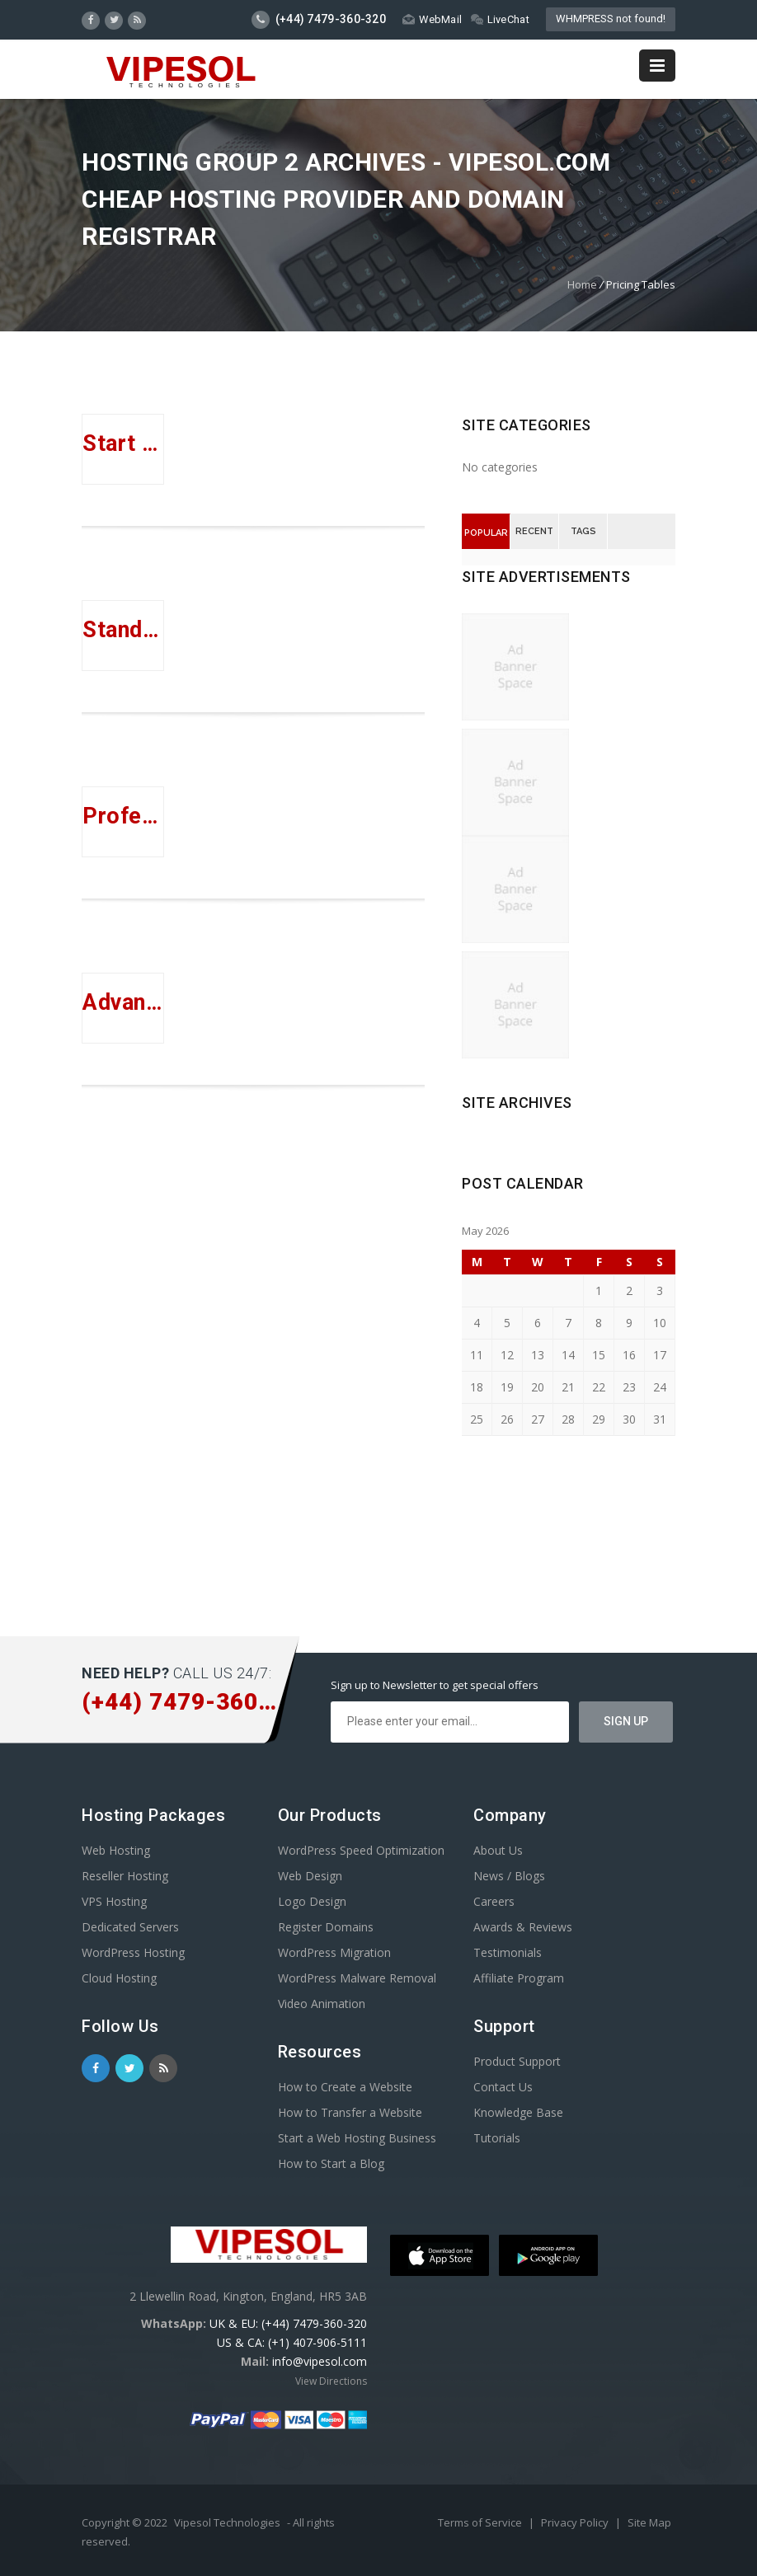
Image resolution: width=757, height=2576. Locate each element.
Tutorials (496, 2138)
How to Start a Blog (331, 2163)
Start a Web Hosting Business (357, 2138)
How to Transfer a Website (350, 2112)
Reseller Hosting (125, 1876)
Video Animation (321, 2003)
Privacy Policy (576, 2522)
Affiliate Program (518, 1978)
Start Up (122, 443)
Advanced (122, 1002)
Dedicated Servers (130, 1927)
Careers (494, 1901)
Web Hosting (116, 1850)
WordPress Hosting (133, 1952)
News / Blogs (509, 1876)
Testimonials (507, 1952)
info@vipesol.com (319, 2361)
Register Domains (326, 1927)
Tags (583, 531)
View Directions (331, 2381)
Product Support (517, 2061)
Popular (486, 533)
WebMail (432, 19)
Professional (122, 816)
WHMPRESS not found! (610, 19)
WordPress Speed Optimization (361, 1850)
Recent (534, 531)
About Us (498, 1850)
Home (582, 284)
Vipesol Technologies (227, 2522)
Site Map (649, 2522)
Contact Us (503, 2087)
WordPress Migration (334, 1952)
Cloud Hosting (119, 1978)
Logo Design (312, 1901)
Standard (122, 630)
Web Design (310, 1876)
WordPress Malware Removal (357, 1978)
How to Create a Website (345, 2087)
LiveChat (500, 19)
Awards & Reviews (522, 1927)
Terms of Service (481, 2522)
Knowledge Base (518, 2112)
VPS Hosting (114, 1901)
